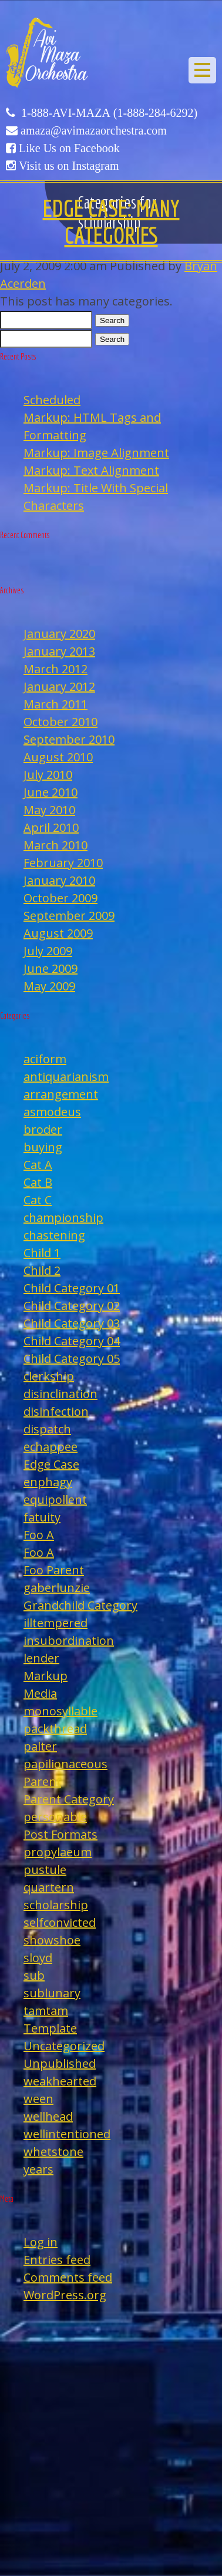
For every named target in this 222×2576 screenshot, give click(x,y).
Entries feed (56, 2260)
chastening (54, 1235)
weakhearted (59, 2081)
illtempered (55, 1623)
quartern (48, 1887)
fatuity (41, 1517)
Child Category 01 (71, 1288)
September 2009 (69, 915)
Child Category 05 (71, 1358)
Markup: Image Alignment (96, 453)
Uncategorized (64, 2046)
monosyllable (60, 1711)
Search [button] (112, 320)
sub (34, 1975)
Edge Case (51, 1464)
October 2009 (60, 898)
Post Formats (60, 1834)
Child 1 (41, 1253)
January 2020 (59, 634)
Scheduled (51, 400)
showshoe (51, 1940)
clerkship (48, 1376)
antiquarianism (66, 1076)
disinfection (56, 1411)
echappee (50, 1447)
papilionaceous (65, 1764)
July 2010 (47, 774)
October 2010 (60, 722)
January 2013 (59, 651)
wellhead (48, 2116)
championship (63, 1217)
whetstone (53, 2151)
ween (38, 2099)
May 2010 (49, 810)
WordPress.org (64, 2295)
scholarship (55, 1905)
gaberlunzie (56, 1588)
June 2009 (50, 968)
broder (42, 1129)
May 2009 (49, 986)
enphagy (47, 1482)
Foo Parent (53, 1570)
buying (42, 1147)
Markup (45, 1676)
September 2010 (69, 739)
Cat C (37, 1200)
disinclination (60, 1394)
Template (50, 2028)
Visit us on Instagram (69, 166)
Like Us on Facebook (69, 148)
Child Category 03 (71, 1323)
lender (41, 1658)
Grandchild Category (80, 1605)
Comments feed (67, 2277)
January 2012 (59, 686)
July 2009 (47, 951)
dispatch (47, 1429)
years (38, 2169)
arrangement (60, 1094)
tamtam (45, 2011)
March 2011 (55, 704)
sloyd (37, 1958)
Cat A (37, 1165)
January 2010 (59, 880)
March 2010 (55, 845)
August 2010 (58, 757)
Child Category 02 (71, 1306)
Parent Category (68, 1799)
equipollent (55, 1499)
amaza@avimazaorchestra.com (94, 130)
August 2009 (58, 933)
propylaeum (57, 1852)
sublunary (51, 1993)
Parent (42, 1781)
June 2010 (50, 792)
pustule (44, 1870)
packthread (55, 1729)
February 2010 (63, 863)
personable (55, 1817)
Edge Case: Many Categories (111, 221)
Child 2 (41, 1270)
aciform (44, 1059)
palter (40, 1746)
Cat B (37, 1182)
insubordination (68, 1640)
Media (40, 1693)
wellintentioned (66, 2134)
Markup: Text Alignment (91, 470)
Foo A (38, 1535)
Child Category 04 (71, 1341)
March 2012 (55, 669)
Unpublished (59, 2063)
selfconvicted (59, 1922)
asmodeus (52, 1112)
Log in (40, 2242)
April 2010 (51, 827)
